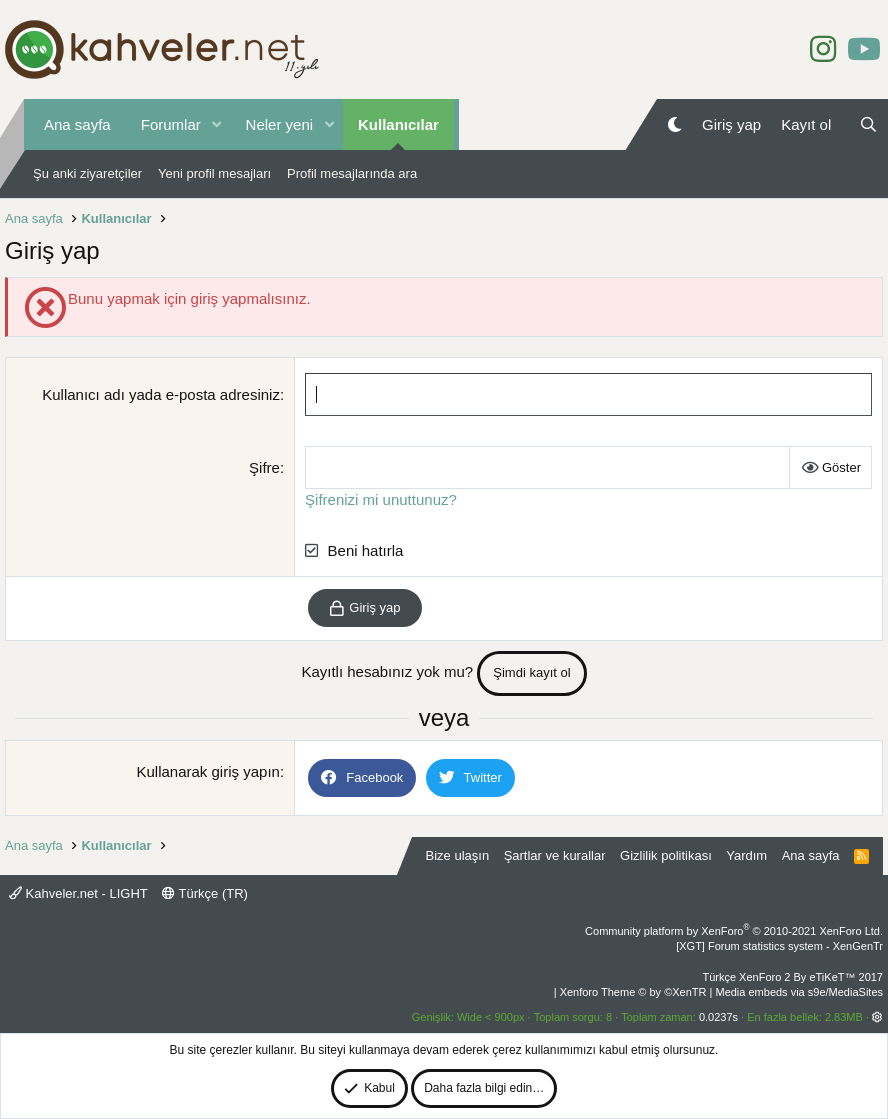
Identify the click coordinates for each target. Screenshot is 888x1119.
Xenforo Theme (633, 992)
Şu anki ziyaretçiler (87, 173)
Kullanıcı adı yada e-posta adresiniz (161, 394)
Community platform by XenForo (734, 931)
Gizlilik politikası (666, 855)
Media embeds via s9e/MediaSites (799, 992)
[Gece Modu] (674, 124)
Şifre (264, 467)
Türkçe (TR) (205, 893)
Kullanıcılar (398, 124)
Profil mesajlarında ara (352, 173)
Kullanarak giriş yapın (207, 771)
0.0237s (718, 1017)
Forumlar (171, 124)
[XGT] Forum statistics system (779, 946)
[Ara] (868, 124)
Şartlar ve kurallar (555, 855)
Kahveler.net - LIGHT (78, 893)
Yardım (746, 855)
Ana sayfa (77, 124)
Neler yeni (280, 124)
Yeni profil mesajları (214, 173)
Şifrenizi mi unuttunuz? (381, 499)
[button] (217, 124)
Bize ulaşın (458, 855)
